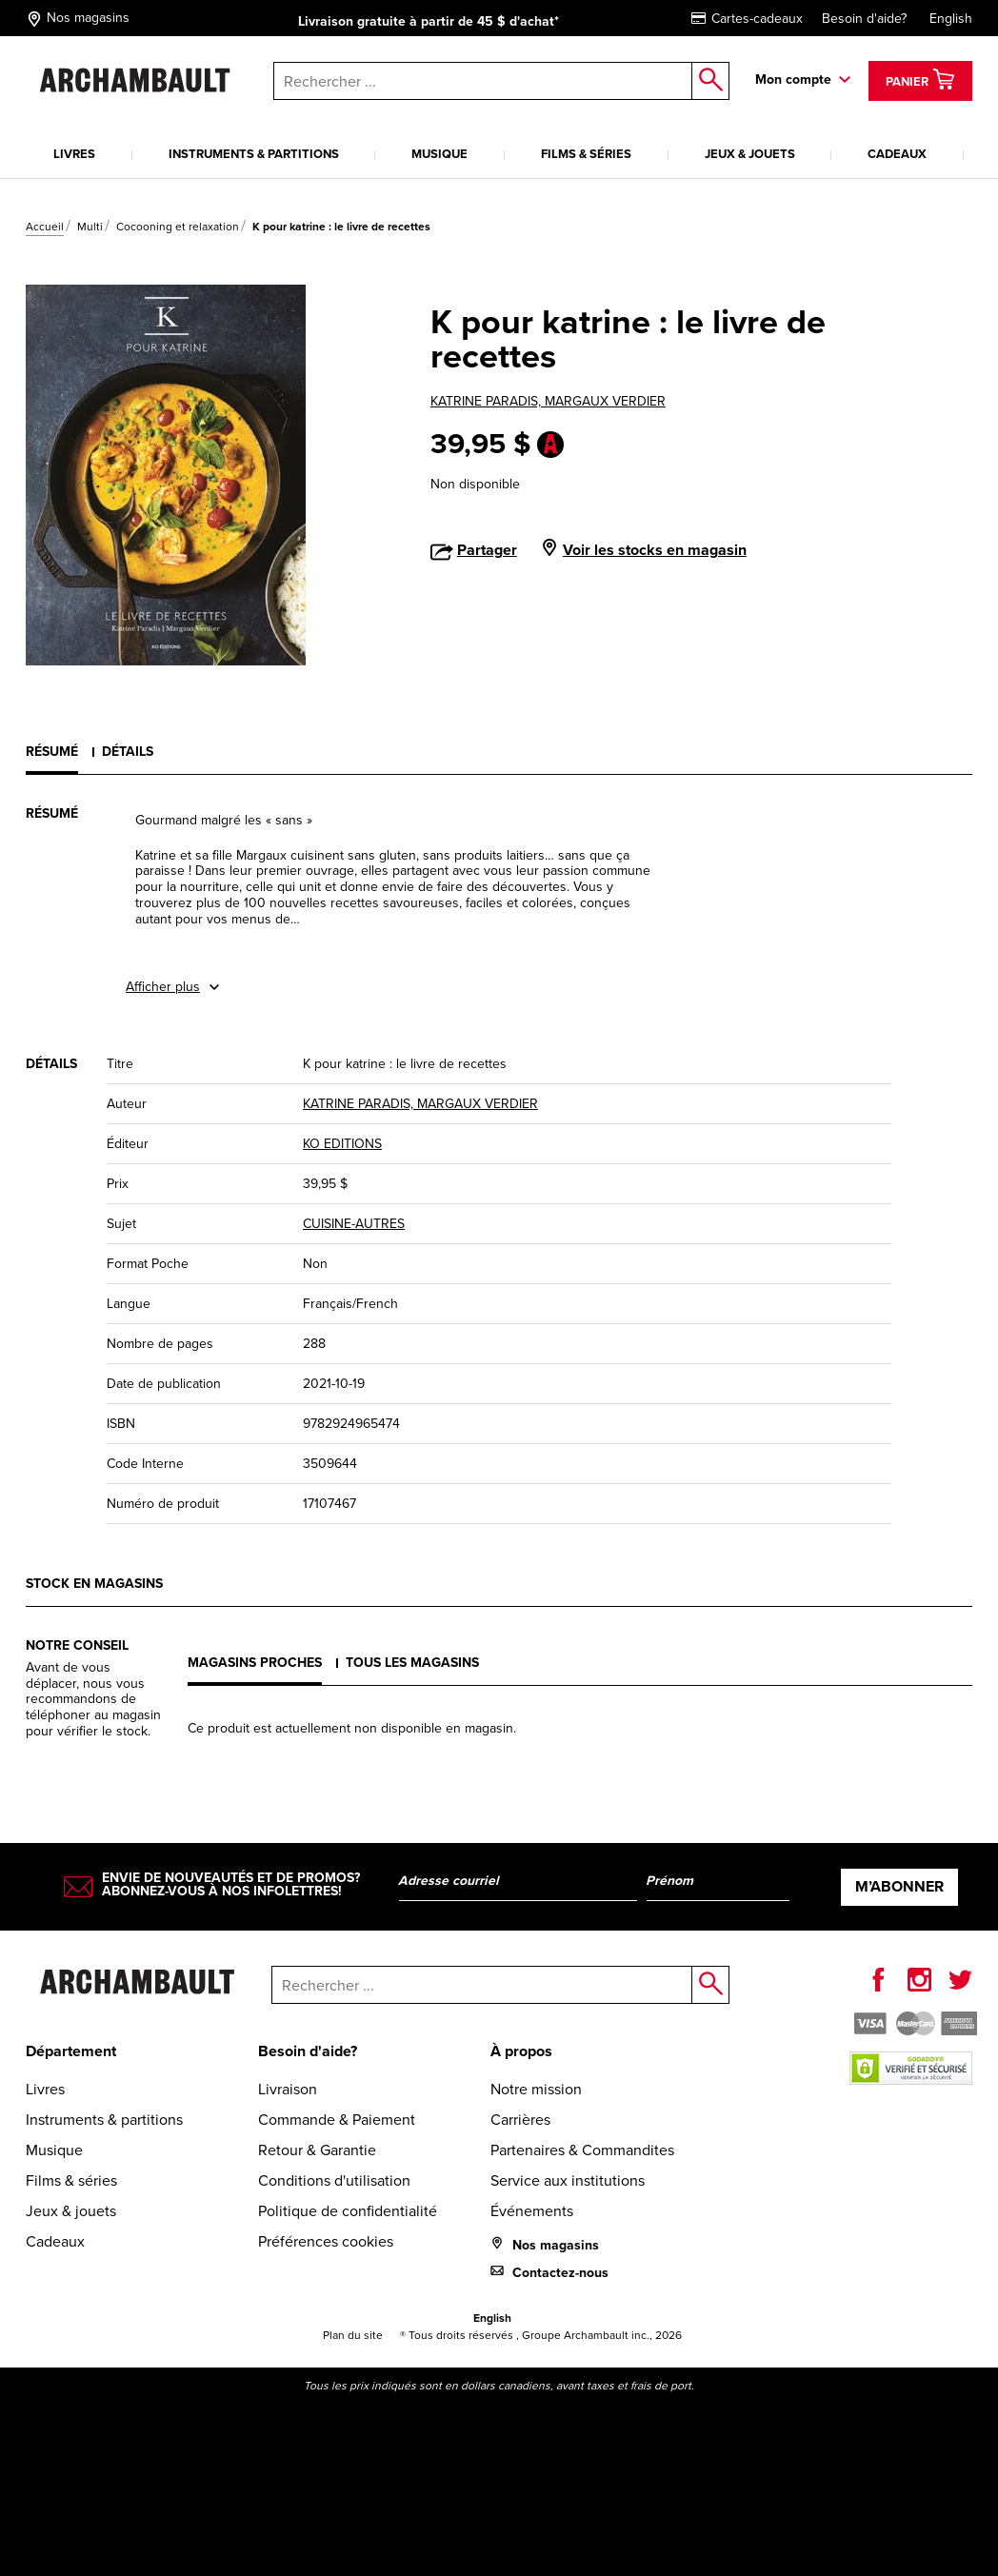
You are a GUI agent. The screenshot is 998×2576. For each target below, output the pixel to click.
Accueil (45, 226)
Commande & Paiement (336, 2119)
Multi (90, 226)
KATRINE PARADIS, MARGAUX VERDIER (548, 401)
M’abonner (899, 1886)
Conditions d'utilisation (334, 2180)
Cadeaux (897, 154)
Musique (439, 154)
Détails (127, 751)
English (950, 19)
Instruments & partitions (254, 154)
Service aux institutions (567, 2180)
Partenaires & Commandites (582, 2150)
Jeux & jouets (750, 154)
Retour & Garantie (317, 2150)
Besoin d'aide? (864, 19)
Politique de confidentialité (347, 2211)
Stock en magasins (94, 1583)
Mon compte (793, 79)
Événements (531, 2211)
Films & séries (586, 154)
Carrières (520, 2119)
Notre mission (536, 2089)
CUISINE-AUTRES (354, 1224)
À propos (521, 2051)
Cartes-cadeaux (747, 19)
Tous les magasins (412, 1662)
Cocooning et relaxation (177, 226)
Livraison (287, 2089)
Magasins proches (255, 1662)
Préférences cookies (325, 2241)
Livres (74, 154)
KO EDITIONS (342, 1144)
